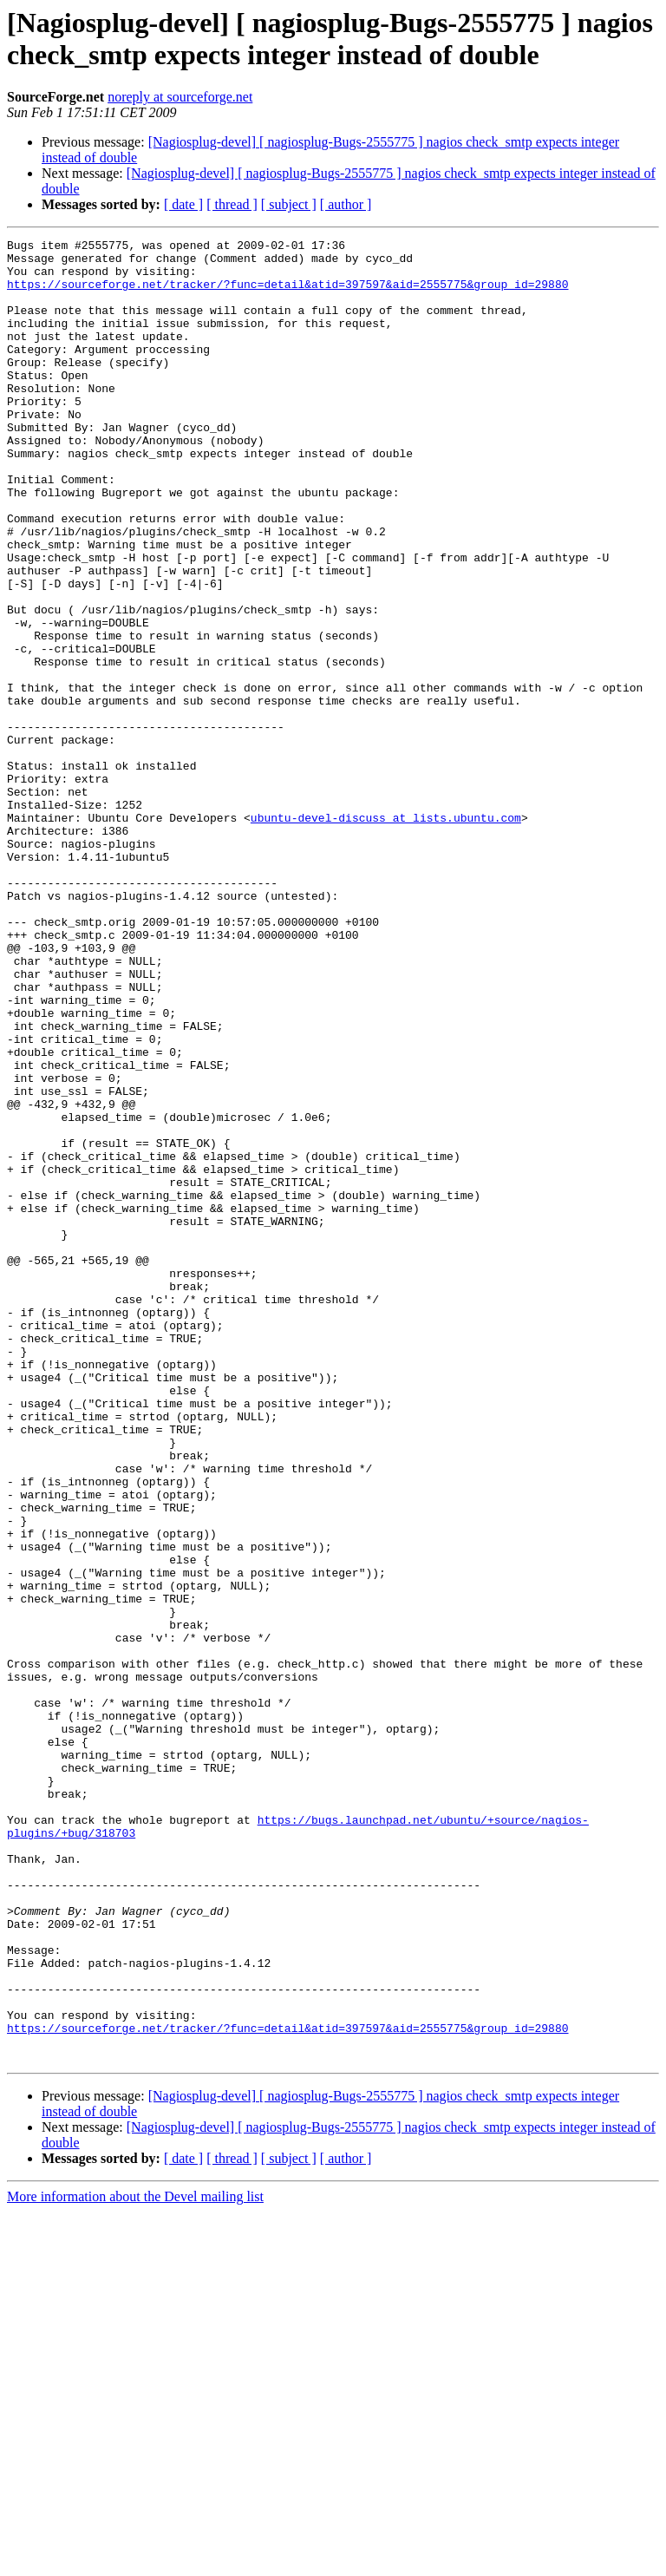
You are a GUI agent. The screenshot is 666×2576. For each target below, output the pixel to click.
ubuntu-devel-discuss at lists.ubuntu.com (386, 934)
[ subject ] (289, 204)
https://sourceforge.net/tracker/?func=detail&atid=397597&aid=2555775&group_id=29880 (287, 294)
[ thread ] (232, 204)
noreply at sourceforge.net (180, 96)
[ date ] (183, 204)
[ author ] (346, 204)
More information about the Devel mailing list (135, 2560)
